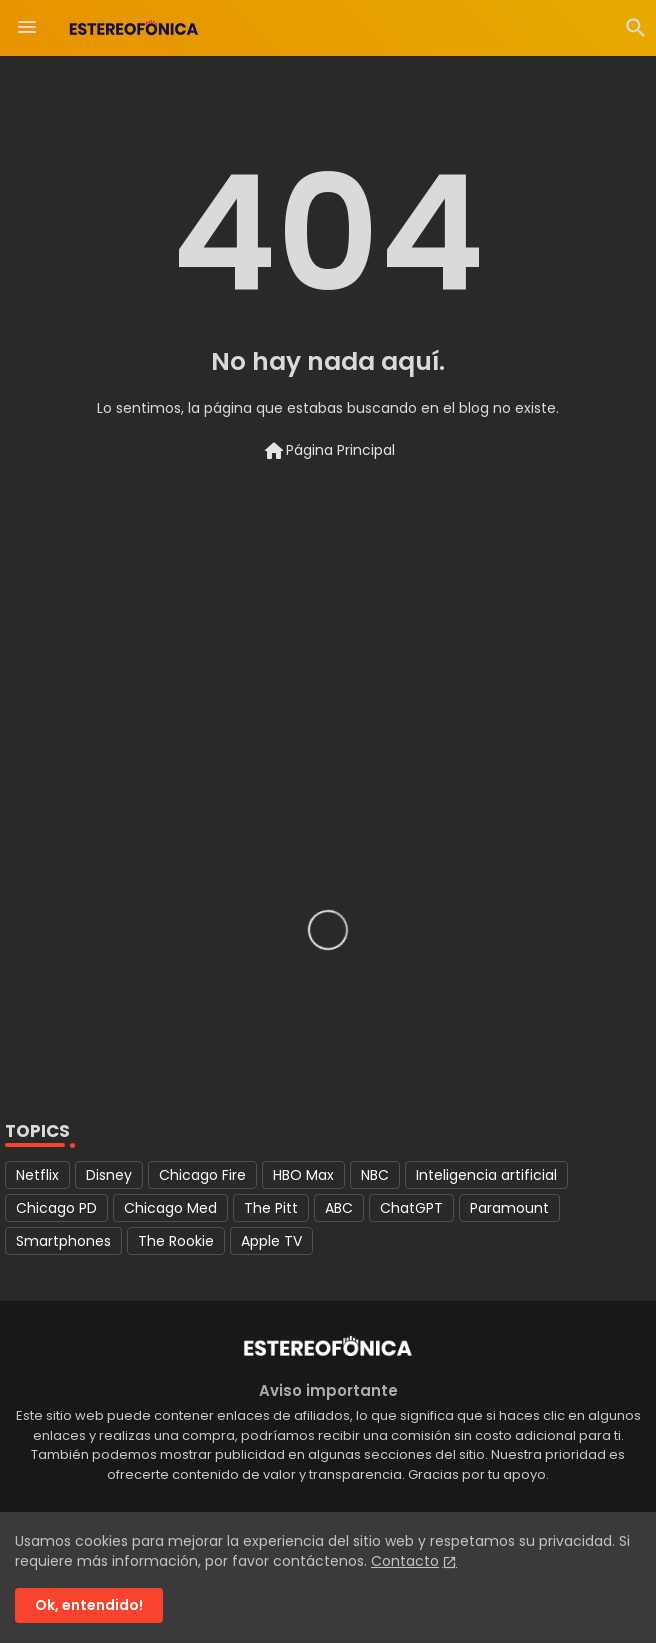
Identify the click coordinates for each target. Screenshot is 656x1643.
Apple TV (271, 1241)
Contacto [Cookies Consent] (405, 1561)
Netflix (37, 1175)
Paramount (509, 1208)
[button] (636, 28)
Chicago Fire (202, 1175)
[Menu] (27, 28)
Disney (109, 1175)
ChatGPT (411, 1208)
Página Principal (328, 451)
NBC (375, 1175)
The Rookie (176, 1241)
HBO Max (303, 1175)
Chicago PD (56, 1208)
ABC (339, 1208)
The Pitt (271, 1208)
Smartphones (63, 1241)
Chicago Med (170, 1208)
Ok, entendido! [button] (89, 1605)
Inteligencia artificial (486, 1175)
